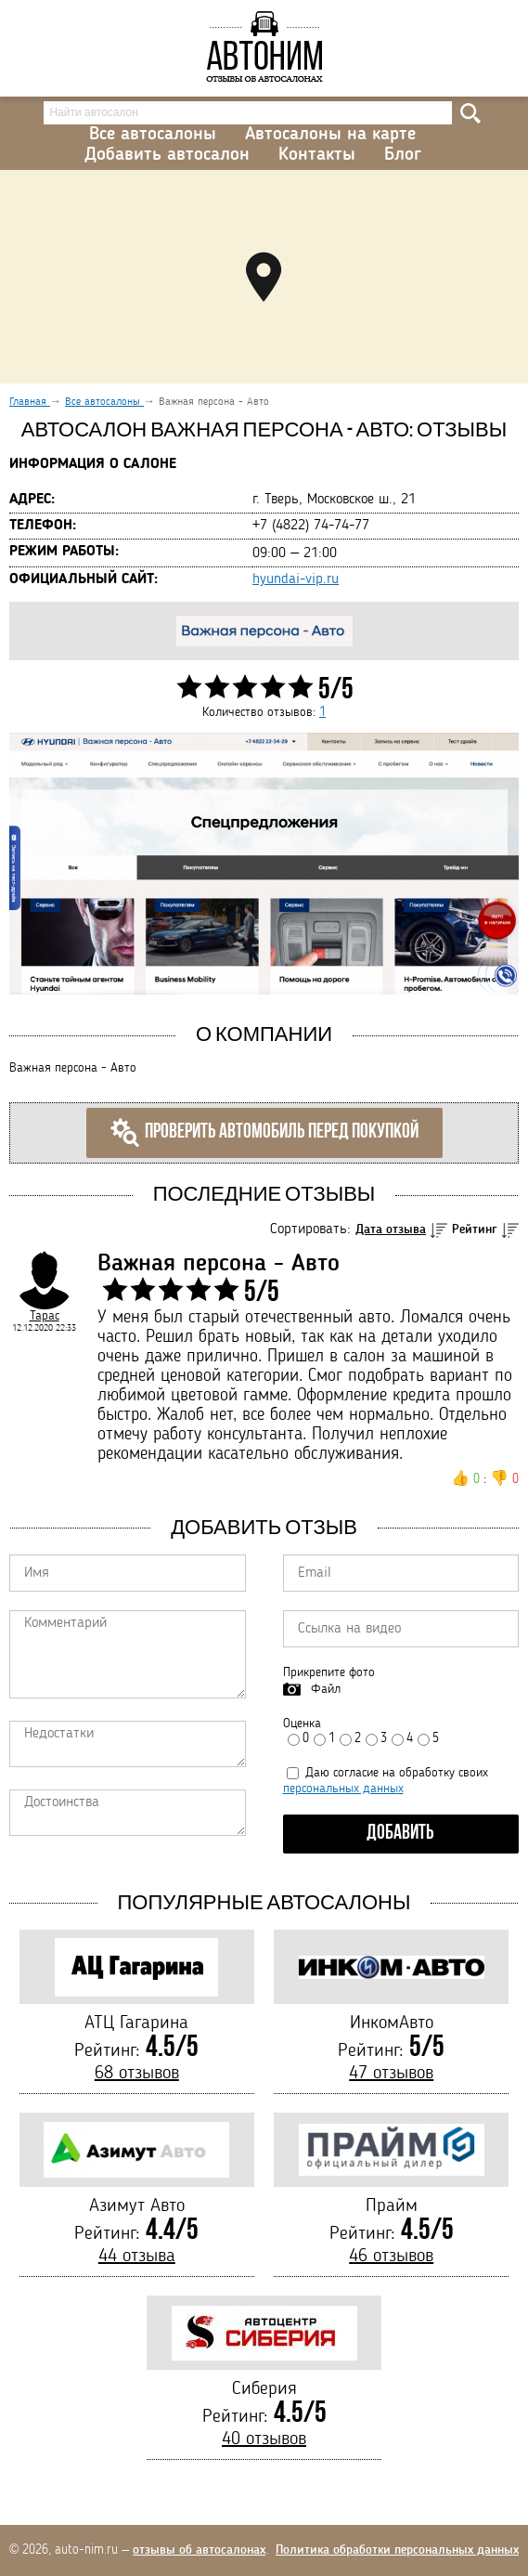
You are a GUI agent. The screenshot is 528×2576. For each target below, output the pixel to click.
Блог (402, 155)
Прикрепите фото (329, 1672)
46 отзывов (391, 2256)
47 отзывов (391, 2073)
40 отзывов (264, 2439)
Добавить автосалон (167, 155)
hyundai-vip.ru (295, 579)
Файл (326, 1689)
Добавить (400, 1833)
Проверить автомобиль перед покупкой (264, 1133)
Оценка (302, 1723)
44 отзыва (136, 2256)
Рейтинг (474, 1229)
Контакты (316, 155)
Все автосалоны (152, 134)
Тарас (44, 1315)
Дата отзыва (390, 1229)
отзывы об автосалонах (199, 2549)
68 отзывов (137, 2073)
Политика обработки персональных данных (397, 2549)
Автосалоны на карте (330, 134)
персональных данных (343, 1788)
